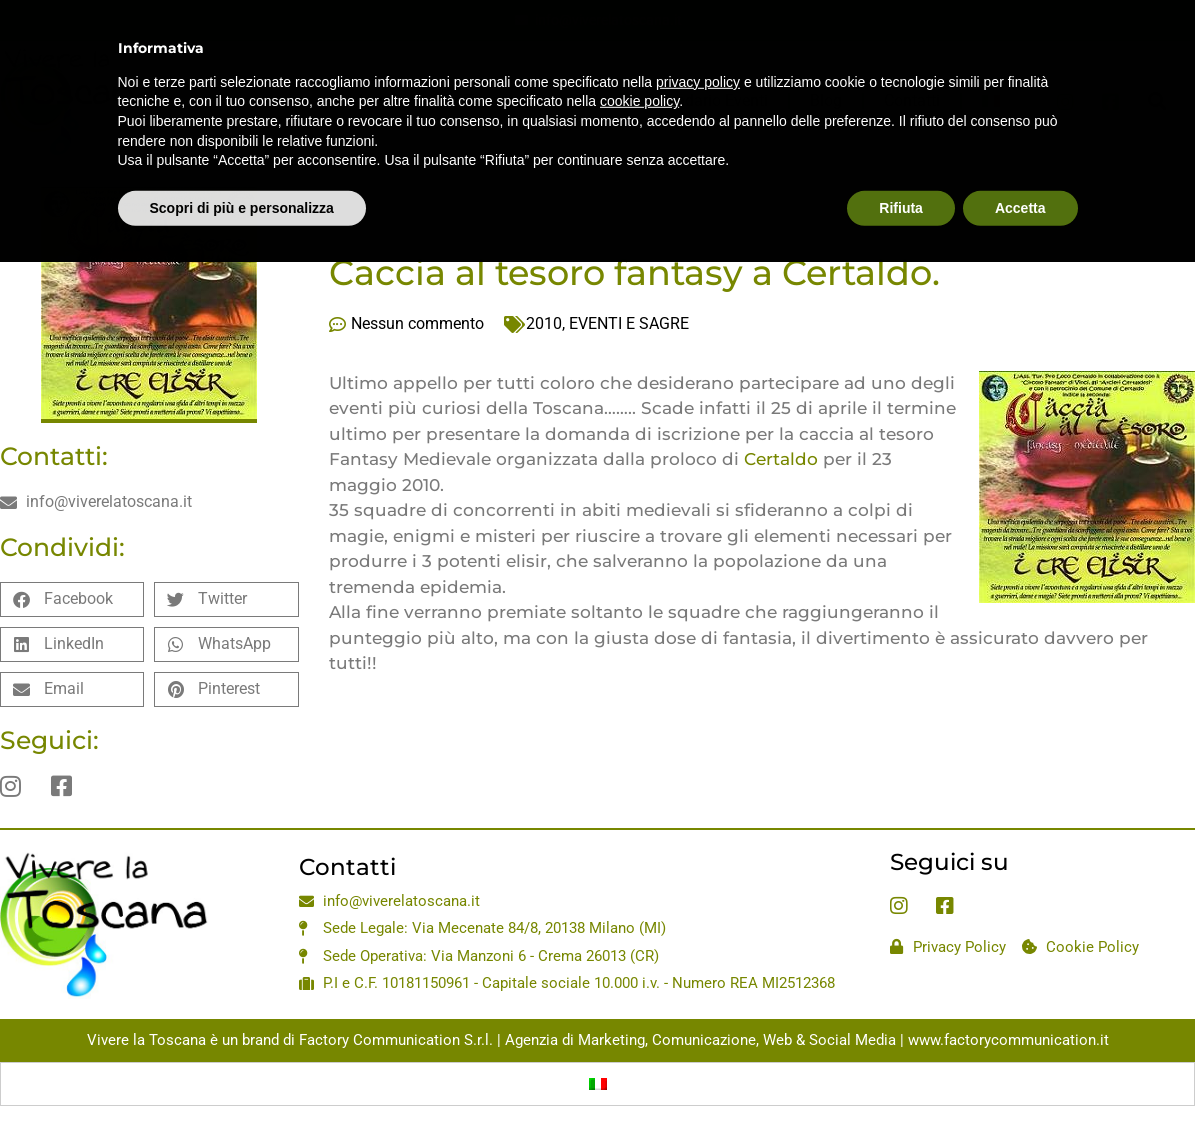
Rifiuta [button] (901, 161)
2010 (544, 323)
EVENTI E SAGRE (629, 323)
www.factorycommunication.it (1008, 1040)
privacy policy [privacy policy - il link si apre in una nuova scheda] (698, 35)
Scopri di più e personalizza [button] (242, 161)
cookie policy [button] (639, 55)
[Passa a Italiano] (598, 1084)
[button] (72, 599)
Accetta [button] (1020, 161)
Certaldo (783, 459)
